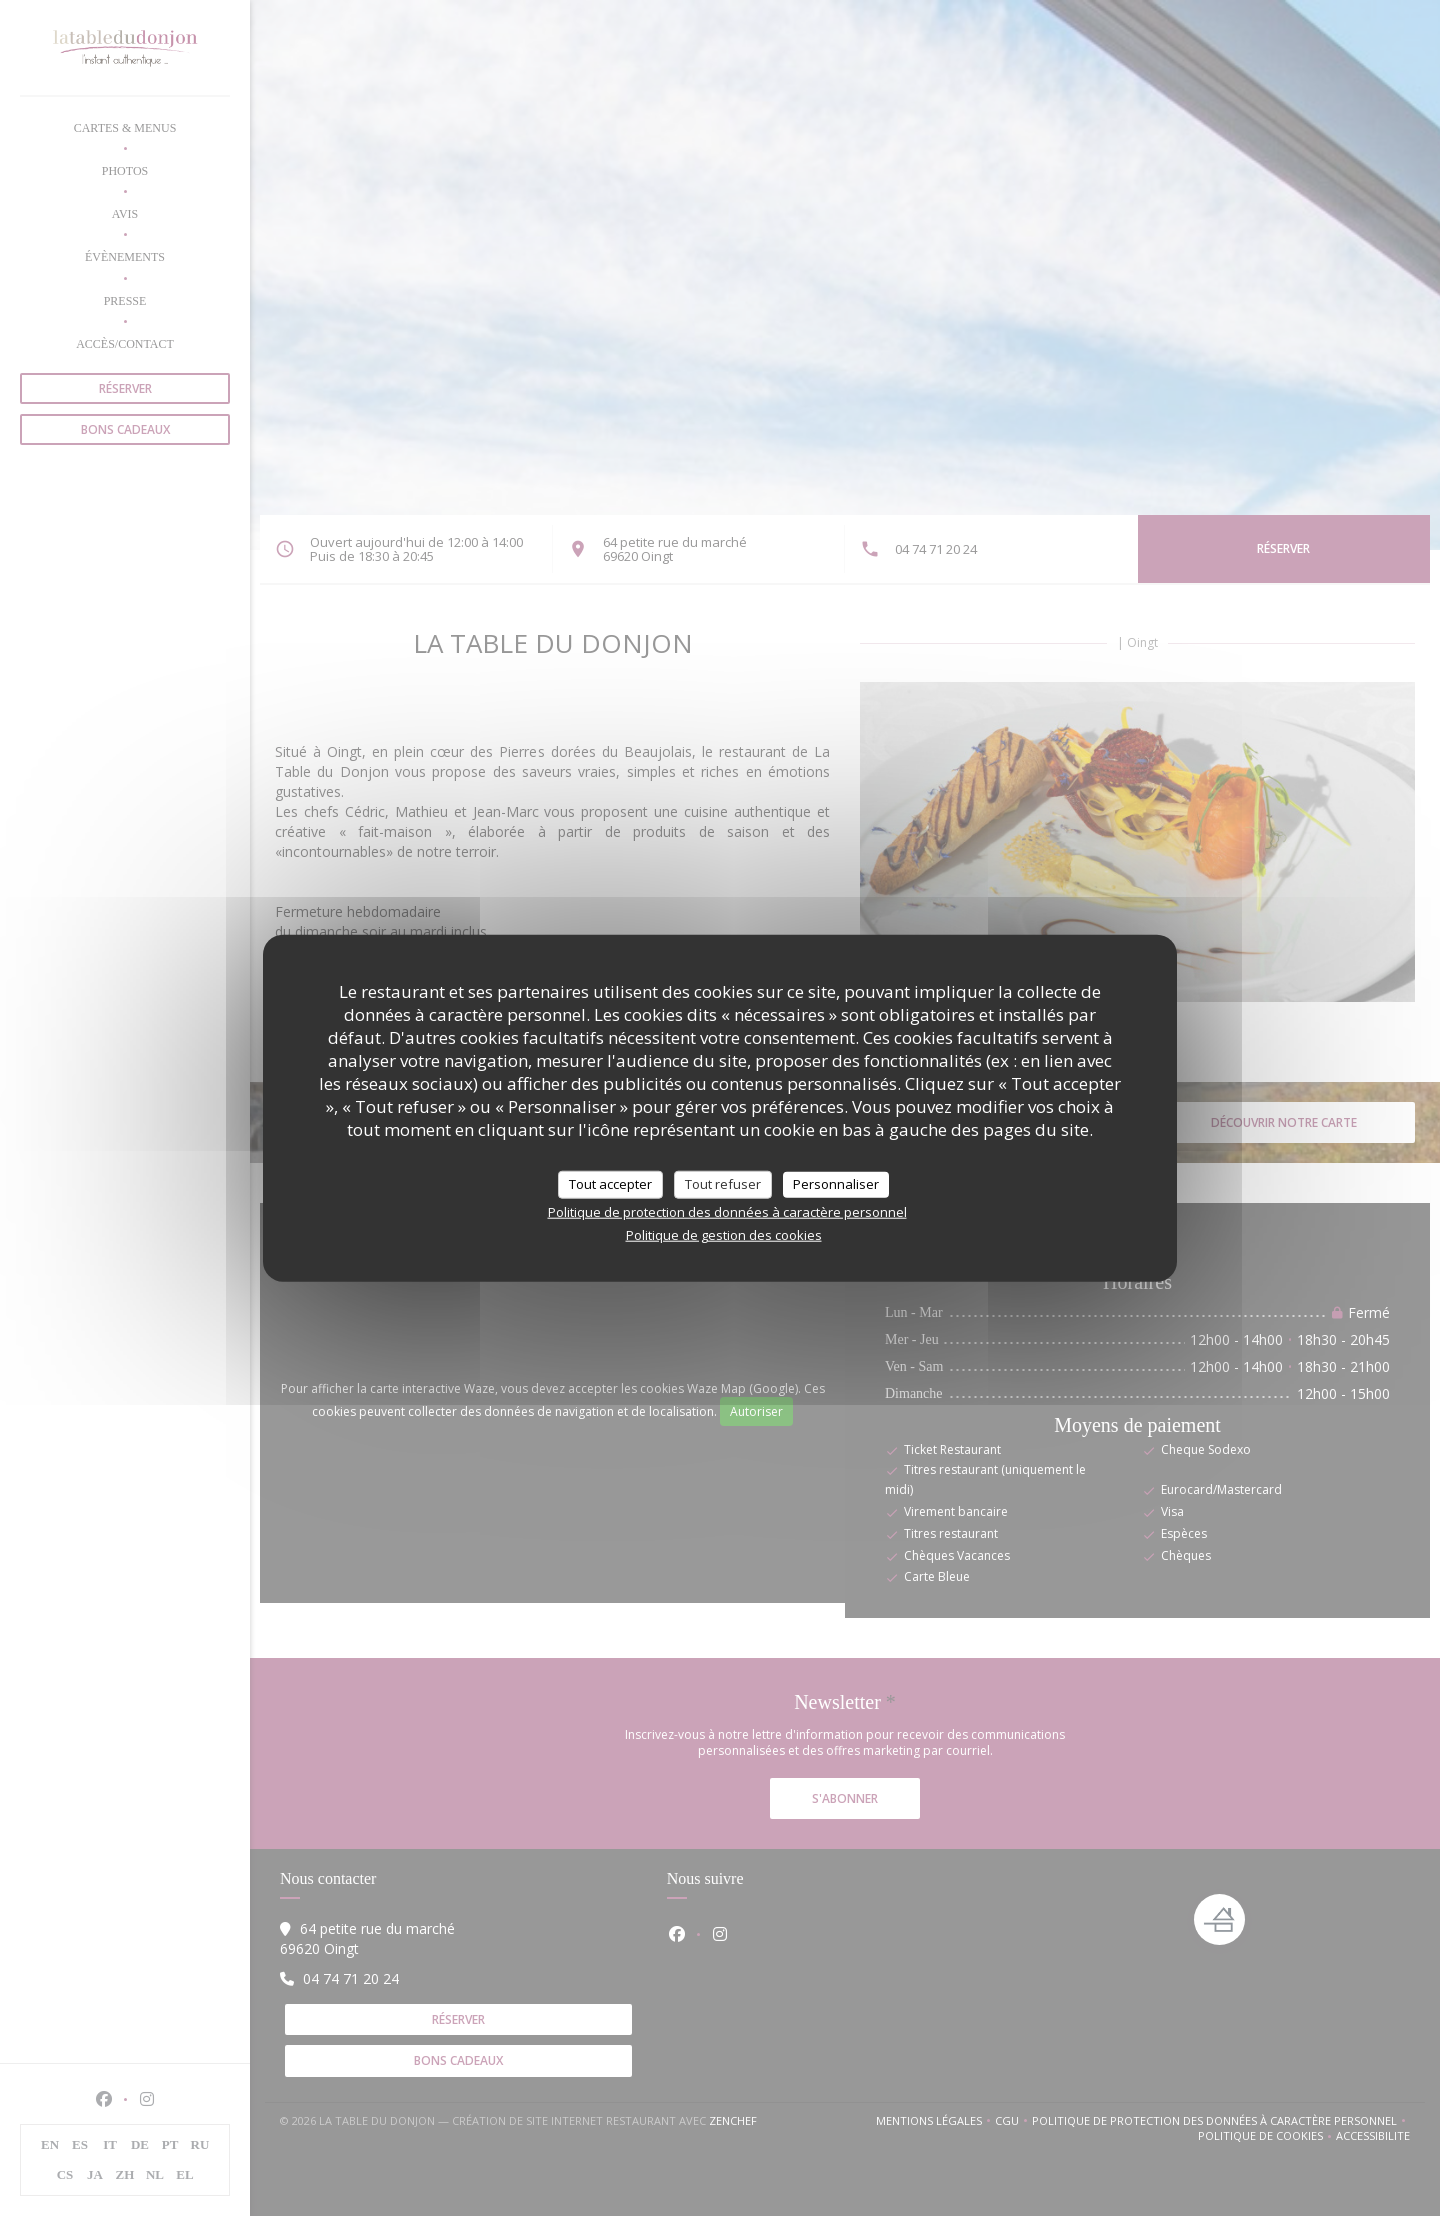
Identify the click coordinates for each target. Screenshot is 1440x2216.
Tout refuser (723, 1184)
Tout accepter (610, 1184)
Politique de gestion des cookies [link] (724, 1234)
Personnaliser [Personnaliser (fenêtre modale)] (836, 1184)
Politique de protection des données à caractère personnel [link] (727, 1211)
